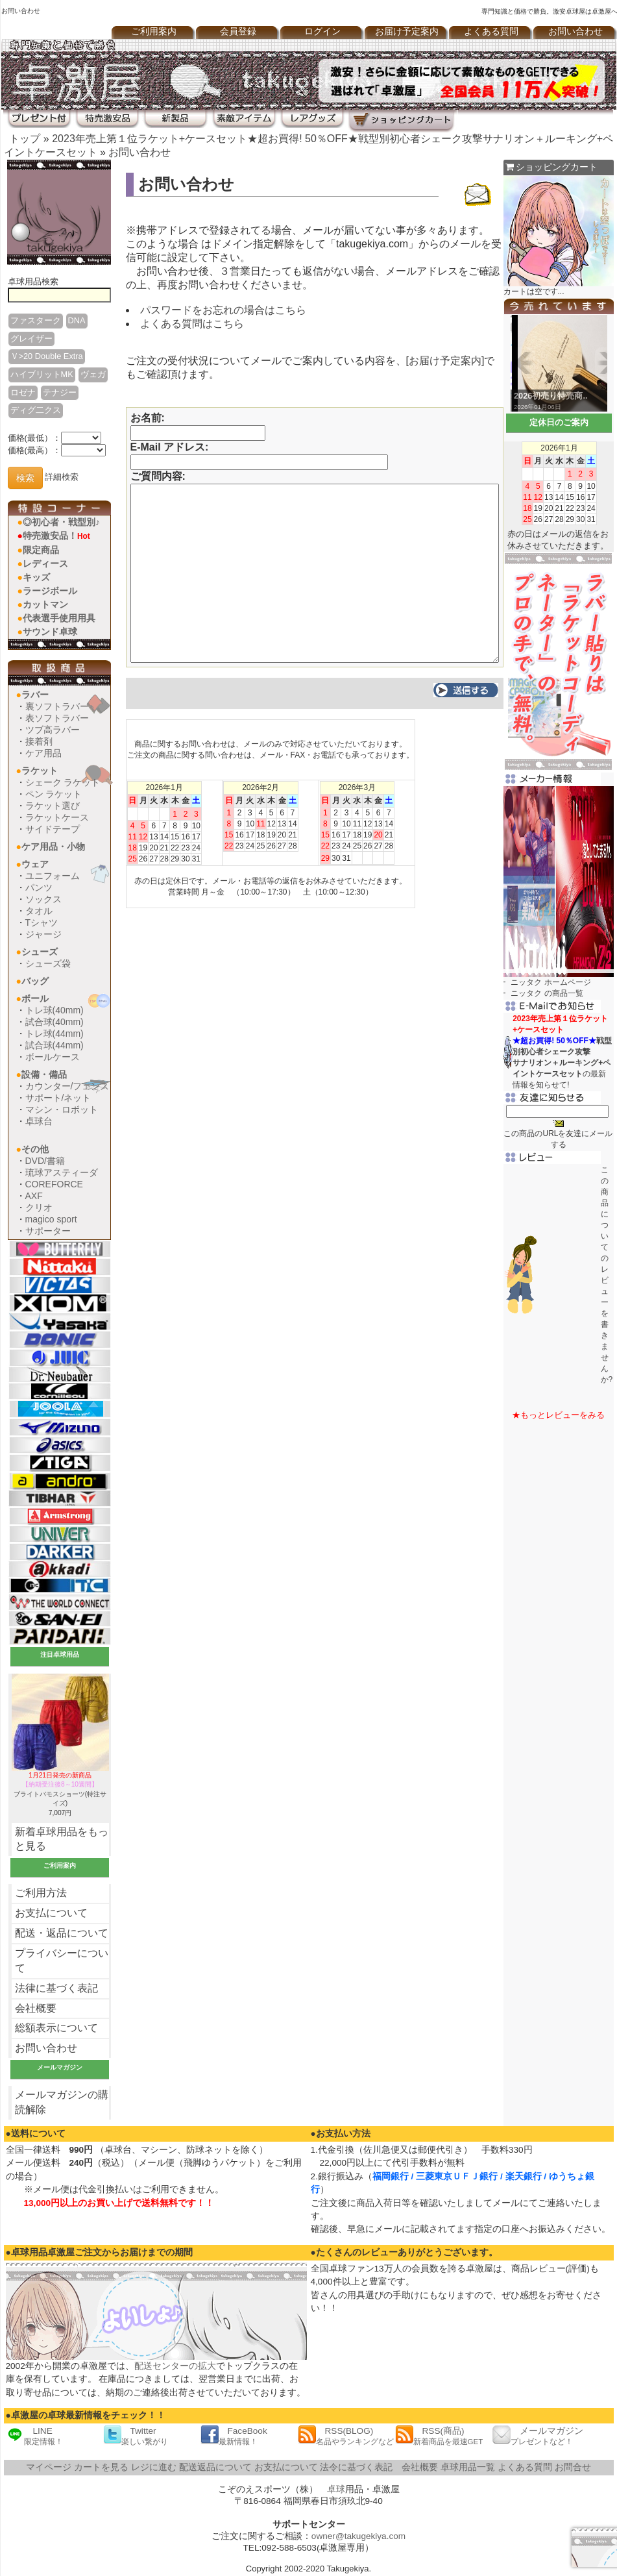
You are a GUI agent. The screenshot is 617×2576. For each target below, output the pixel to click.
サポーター (48, 1231)
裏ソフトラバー (57, 706)
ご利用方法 (41, 1892)
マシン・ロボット (61, 1109)
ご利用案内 (153, 31)
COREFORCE (54, 1184)
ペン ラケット (53, 794)
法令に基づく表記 (356, 2467)
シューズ (39, 952)
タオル (39, 911)
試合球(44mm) (54, 1045)
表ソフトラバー (57, 718)
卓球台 (39, 1121)
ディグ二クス (35, 410)
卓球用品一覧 (468, 2467)
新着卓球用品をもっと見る (61, 1839)
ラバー (35, 694)
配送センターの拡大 (175, 2366)
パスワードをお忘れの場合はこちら (223, 310)
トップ (24, 138)
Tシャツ (41, 922)
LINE (34, 2435)
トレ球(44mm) (54, 1033)
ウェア (35, 864)
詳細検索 (62, 477)
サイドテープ (52, 829)
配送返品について (215, 2467)
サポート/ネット (58, 1098)
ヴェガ (93, 374)
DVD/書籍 (45, 1161)
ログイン (322, 31)
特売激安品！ (56, 535)
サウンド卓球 (50, 631)
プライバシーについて (61, 1961)
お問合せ (573, 2467)
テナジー (60, 392)
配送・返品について (61, 1932)
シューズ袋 (48, 963)
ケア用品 (43, 753)
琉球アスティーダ (61, 1172)
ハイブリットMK (41, 374)
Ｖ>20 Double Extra (46, 356)
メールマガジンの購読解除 (61, 2102)
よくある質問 (491, 31)
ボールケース (52, 1057)
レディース (45, 563)
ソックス (43, 899)
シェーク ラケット (63, 782)
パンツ (39, 887)
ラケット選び (52, 805)
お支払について (51, 1912)
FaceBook (233, 2435)
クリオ (39, 1207)
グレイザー (31, 338)
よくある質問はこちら (192, 323)
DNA (77, 320)
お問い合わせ (139, 152)
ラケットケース (57, 817)
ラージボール (50, 591)
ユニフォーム (52, 876)
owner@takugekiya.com (358, 2536)
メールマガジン (537, 2435)
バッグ (35, 981)
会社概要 (35, 2008)
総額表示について (56, 2027)
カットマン (45, 604)
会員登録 (238, 31)
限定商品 (41, 550)
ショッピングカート (551, 167)
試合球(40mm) (54, 1022)
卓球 (336, 2489)
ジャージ (43, 934)
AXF (34, 1196)
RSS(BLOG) (346, 2435)
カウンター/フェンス (67, 1086)
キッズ (36, 577)
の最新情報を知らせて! (562, 1051)
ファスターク (35, 320)
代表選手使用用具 (59, 618)
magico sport (51, 1219)
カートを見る (101, 2467)
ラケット (39, 770)
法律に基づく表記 (56, 1988)
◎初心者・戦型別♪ (61, 522)
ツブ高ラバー (52, 729)
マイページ (48, 2467)
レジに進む (153, 2467)
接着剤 (39, 741)
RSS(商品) (439, 2435)
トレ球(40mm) (54, 1010)
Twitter (135, 2435)
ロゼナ (23, 392)
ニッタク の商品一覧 (547, 993)
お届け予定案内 (407, 31)
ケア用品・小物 (53, 846)
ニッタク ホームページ (550, 982)
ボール (35, 998)
